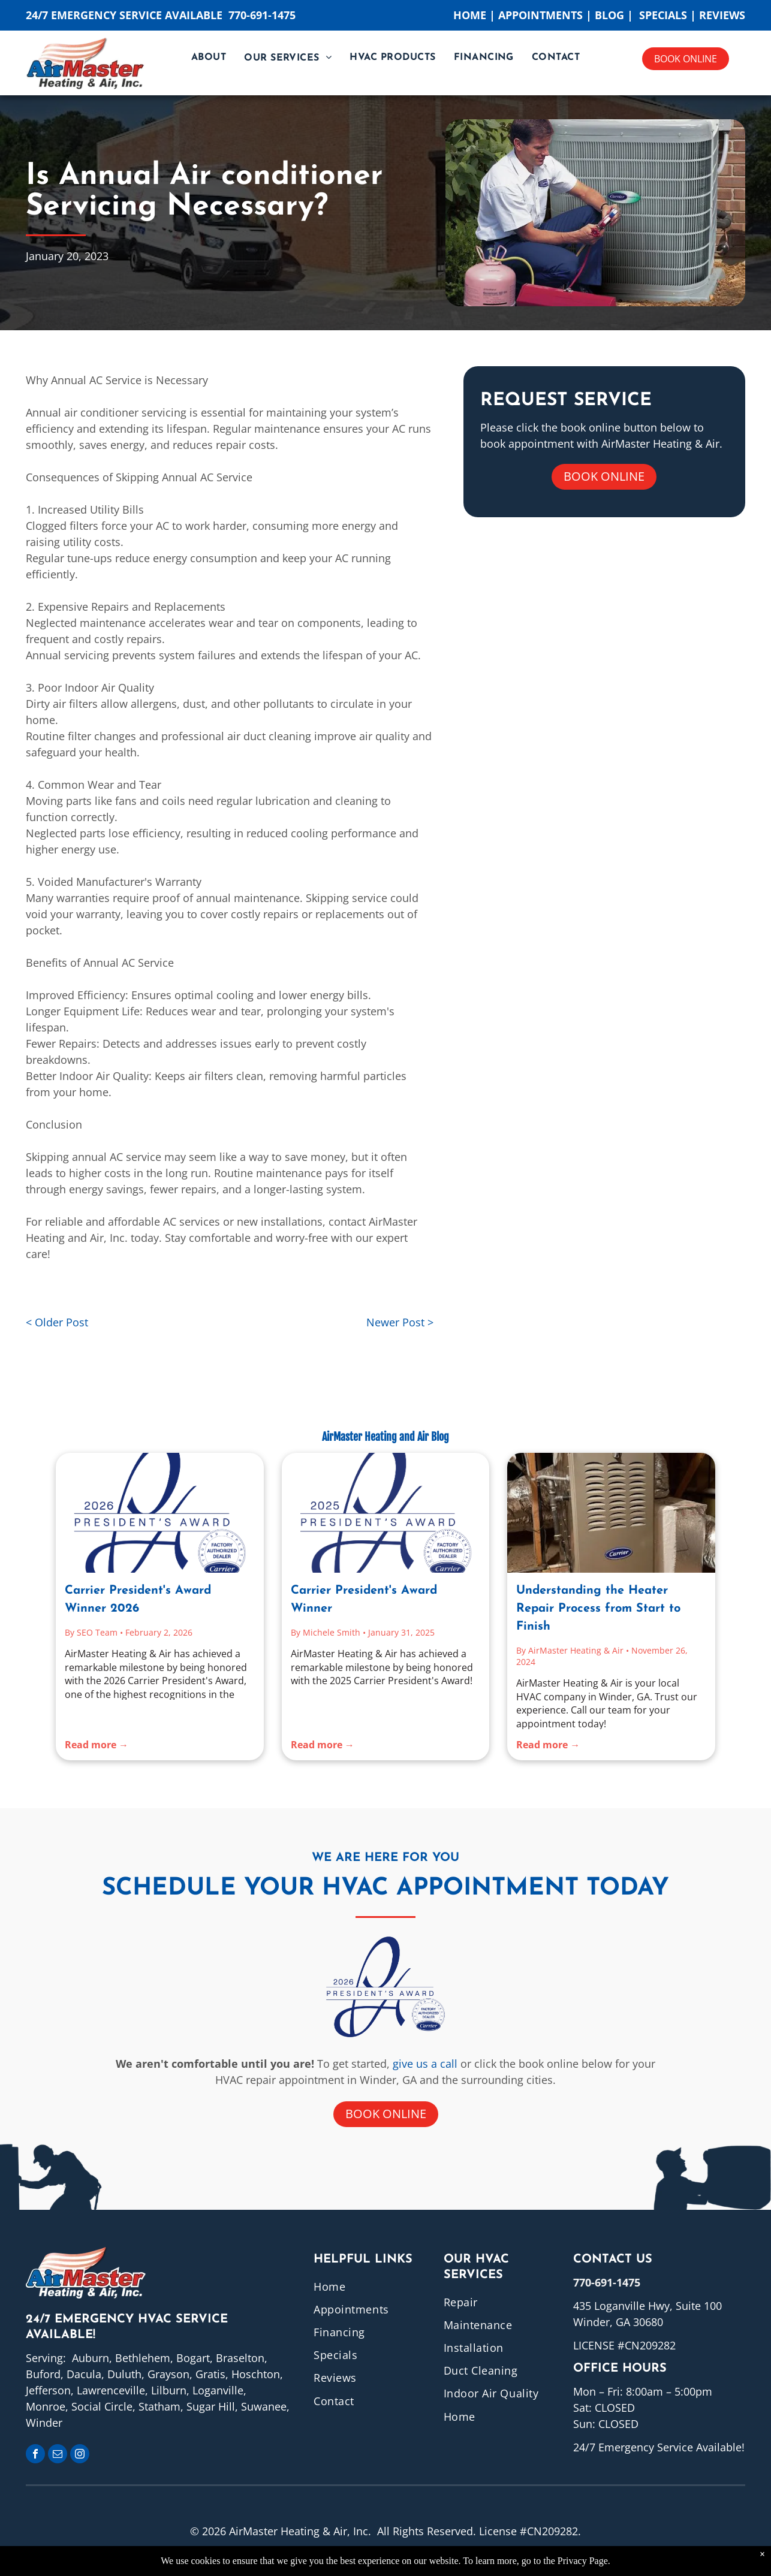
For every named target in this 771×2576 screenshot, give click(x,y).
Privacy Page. (584, 2561)
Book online (685, 58)
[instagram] (79, 2455)
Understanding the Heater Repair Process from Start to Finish (598, 1609)
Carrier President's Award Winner (364, 1600)
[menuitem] (208, 57)
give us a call (425, 2063)
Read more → (96, 1744)
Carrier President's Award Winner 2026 (138, 1600)
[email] (57, 2455)
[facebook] (35, 2455)
